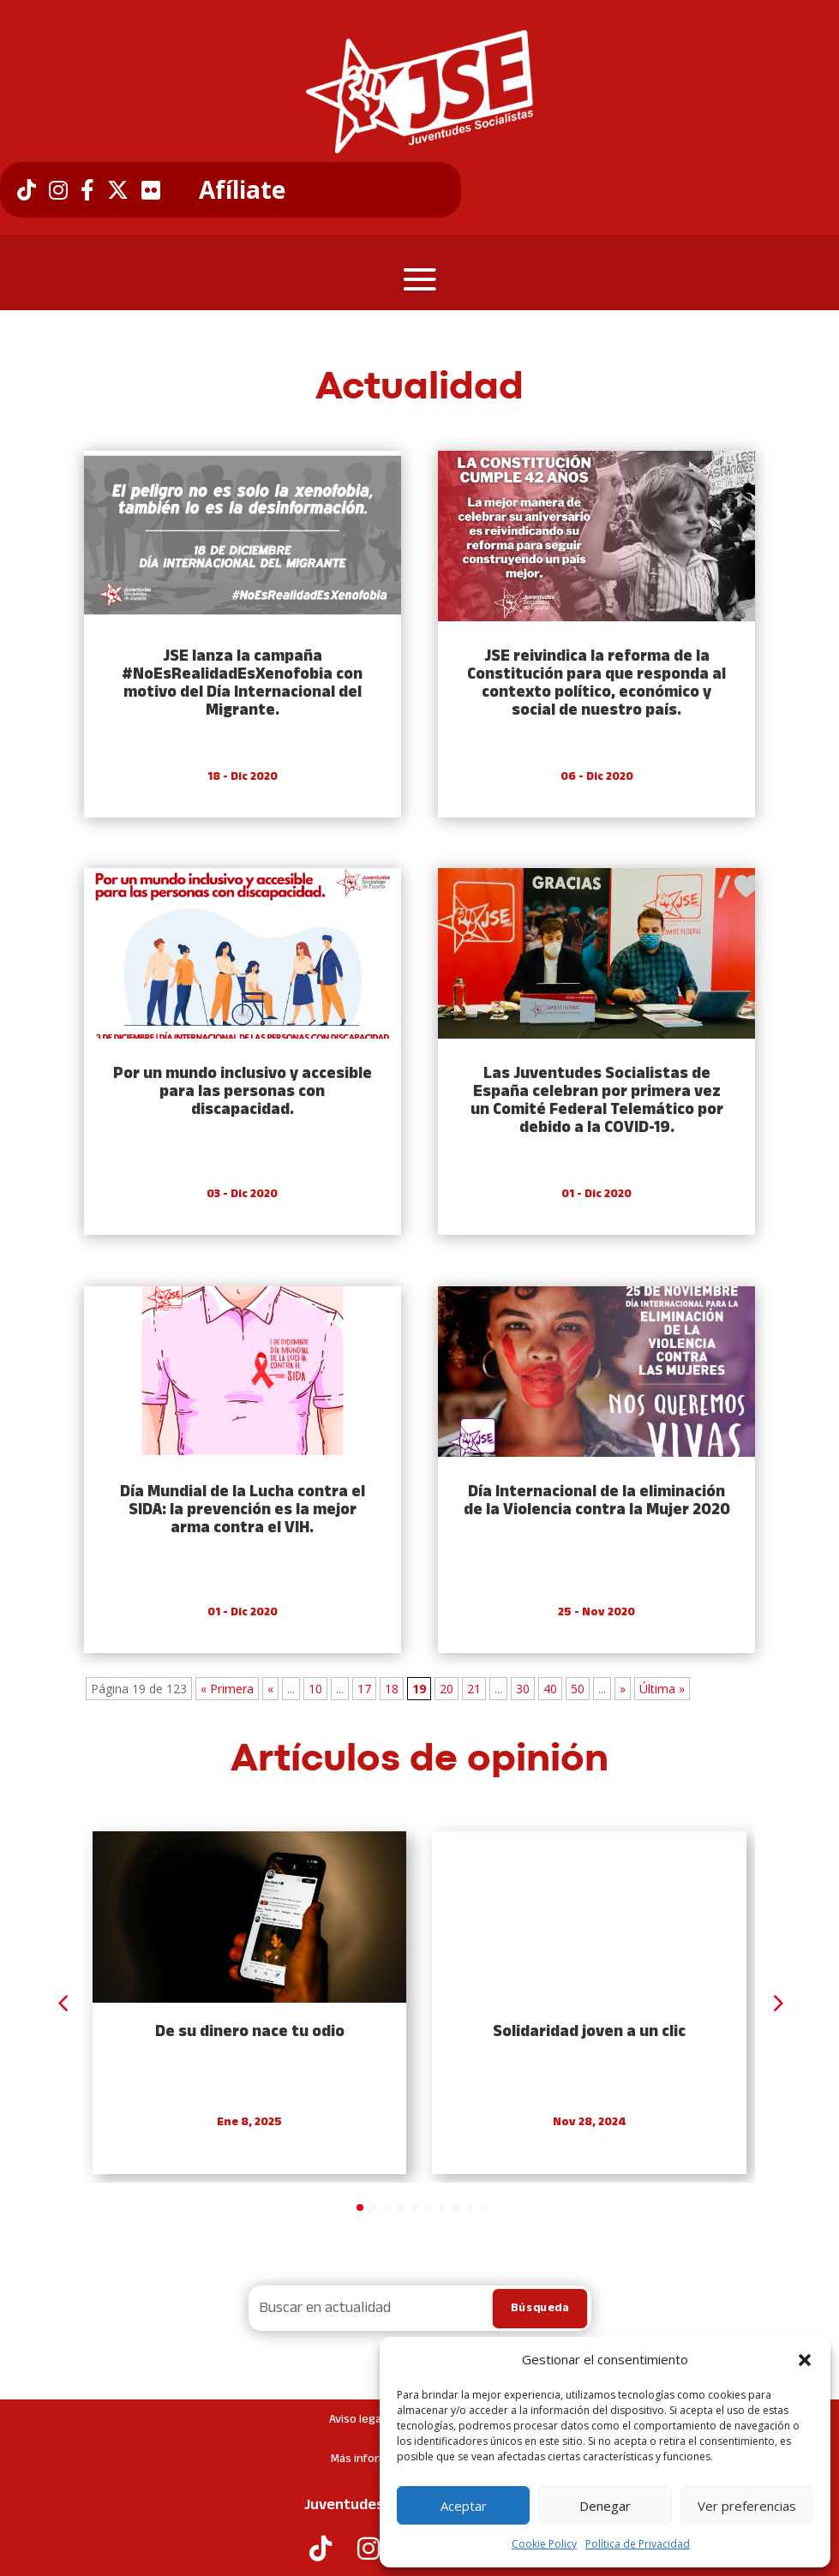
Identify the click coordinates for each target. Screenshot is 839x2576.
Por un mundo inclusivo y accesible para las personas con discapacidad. (242, 1092)
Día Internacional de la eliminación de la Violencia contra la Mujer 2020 (597, 1501)
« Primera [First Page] (227, 1688)
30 (523, 1688)
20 (446, 1688)
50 (577, 1688)
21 (474, 1688)
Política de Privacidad (637, 2544)
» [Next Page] (623, 1688)
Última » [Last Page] (662, 1688)
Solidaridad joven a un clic (589, 2032)
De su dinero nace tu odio (250, 2032)
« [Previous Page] (270, 1688)
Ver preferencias (747, 2505)
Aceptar (463, 2505)
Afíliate (242, 190)
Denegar (605, 2505)
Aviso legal (356, 2420)
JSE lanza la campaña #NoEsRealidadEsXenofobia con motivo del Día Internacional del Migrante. (242, 683)
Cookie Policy (544, 2544)
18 (392, 1688)
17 (364, 1688)
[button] (804, 2360)
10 (315, 1688)
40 (550, 1688)
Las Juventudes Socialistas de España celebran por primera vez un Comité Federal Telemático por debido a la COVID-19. (596, 1101)
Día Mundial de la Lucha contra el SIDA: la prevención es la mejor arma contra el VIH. (242, 1510)
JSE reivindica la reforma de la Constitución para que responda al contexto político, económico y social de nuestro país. (596, 683)
